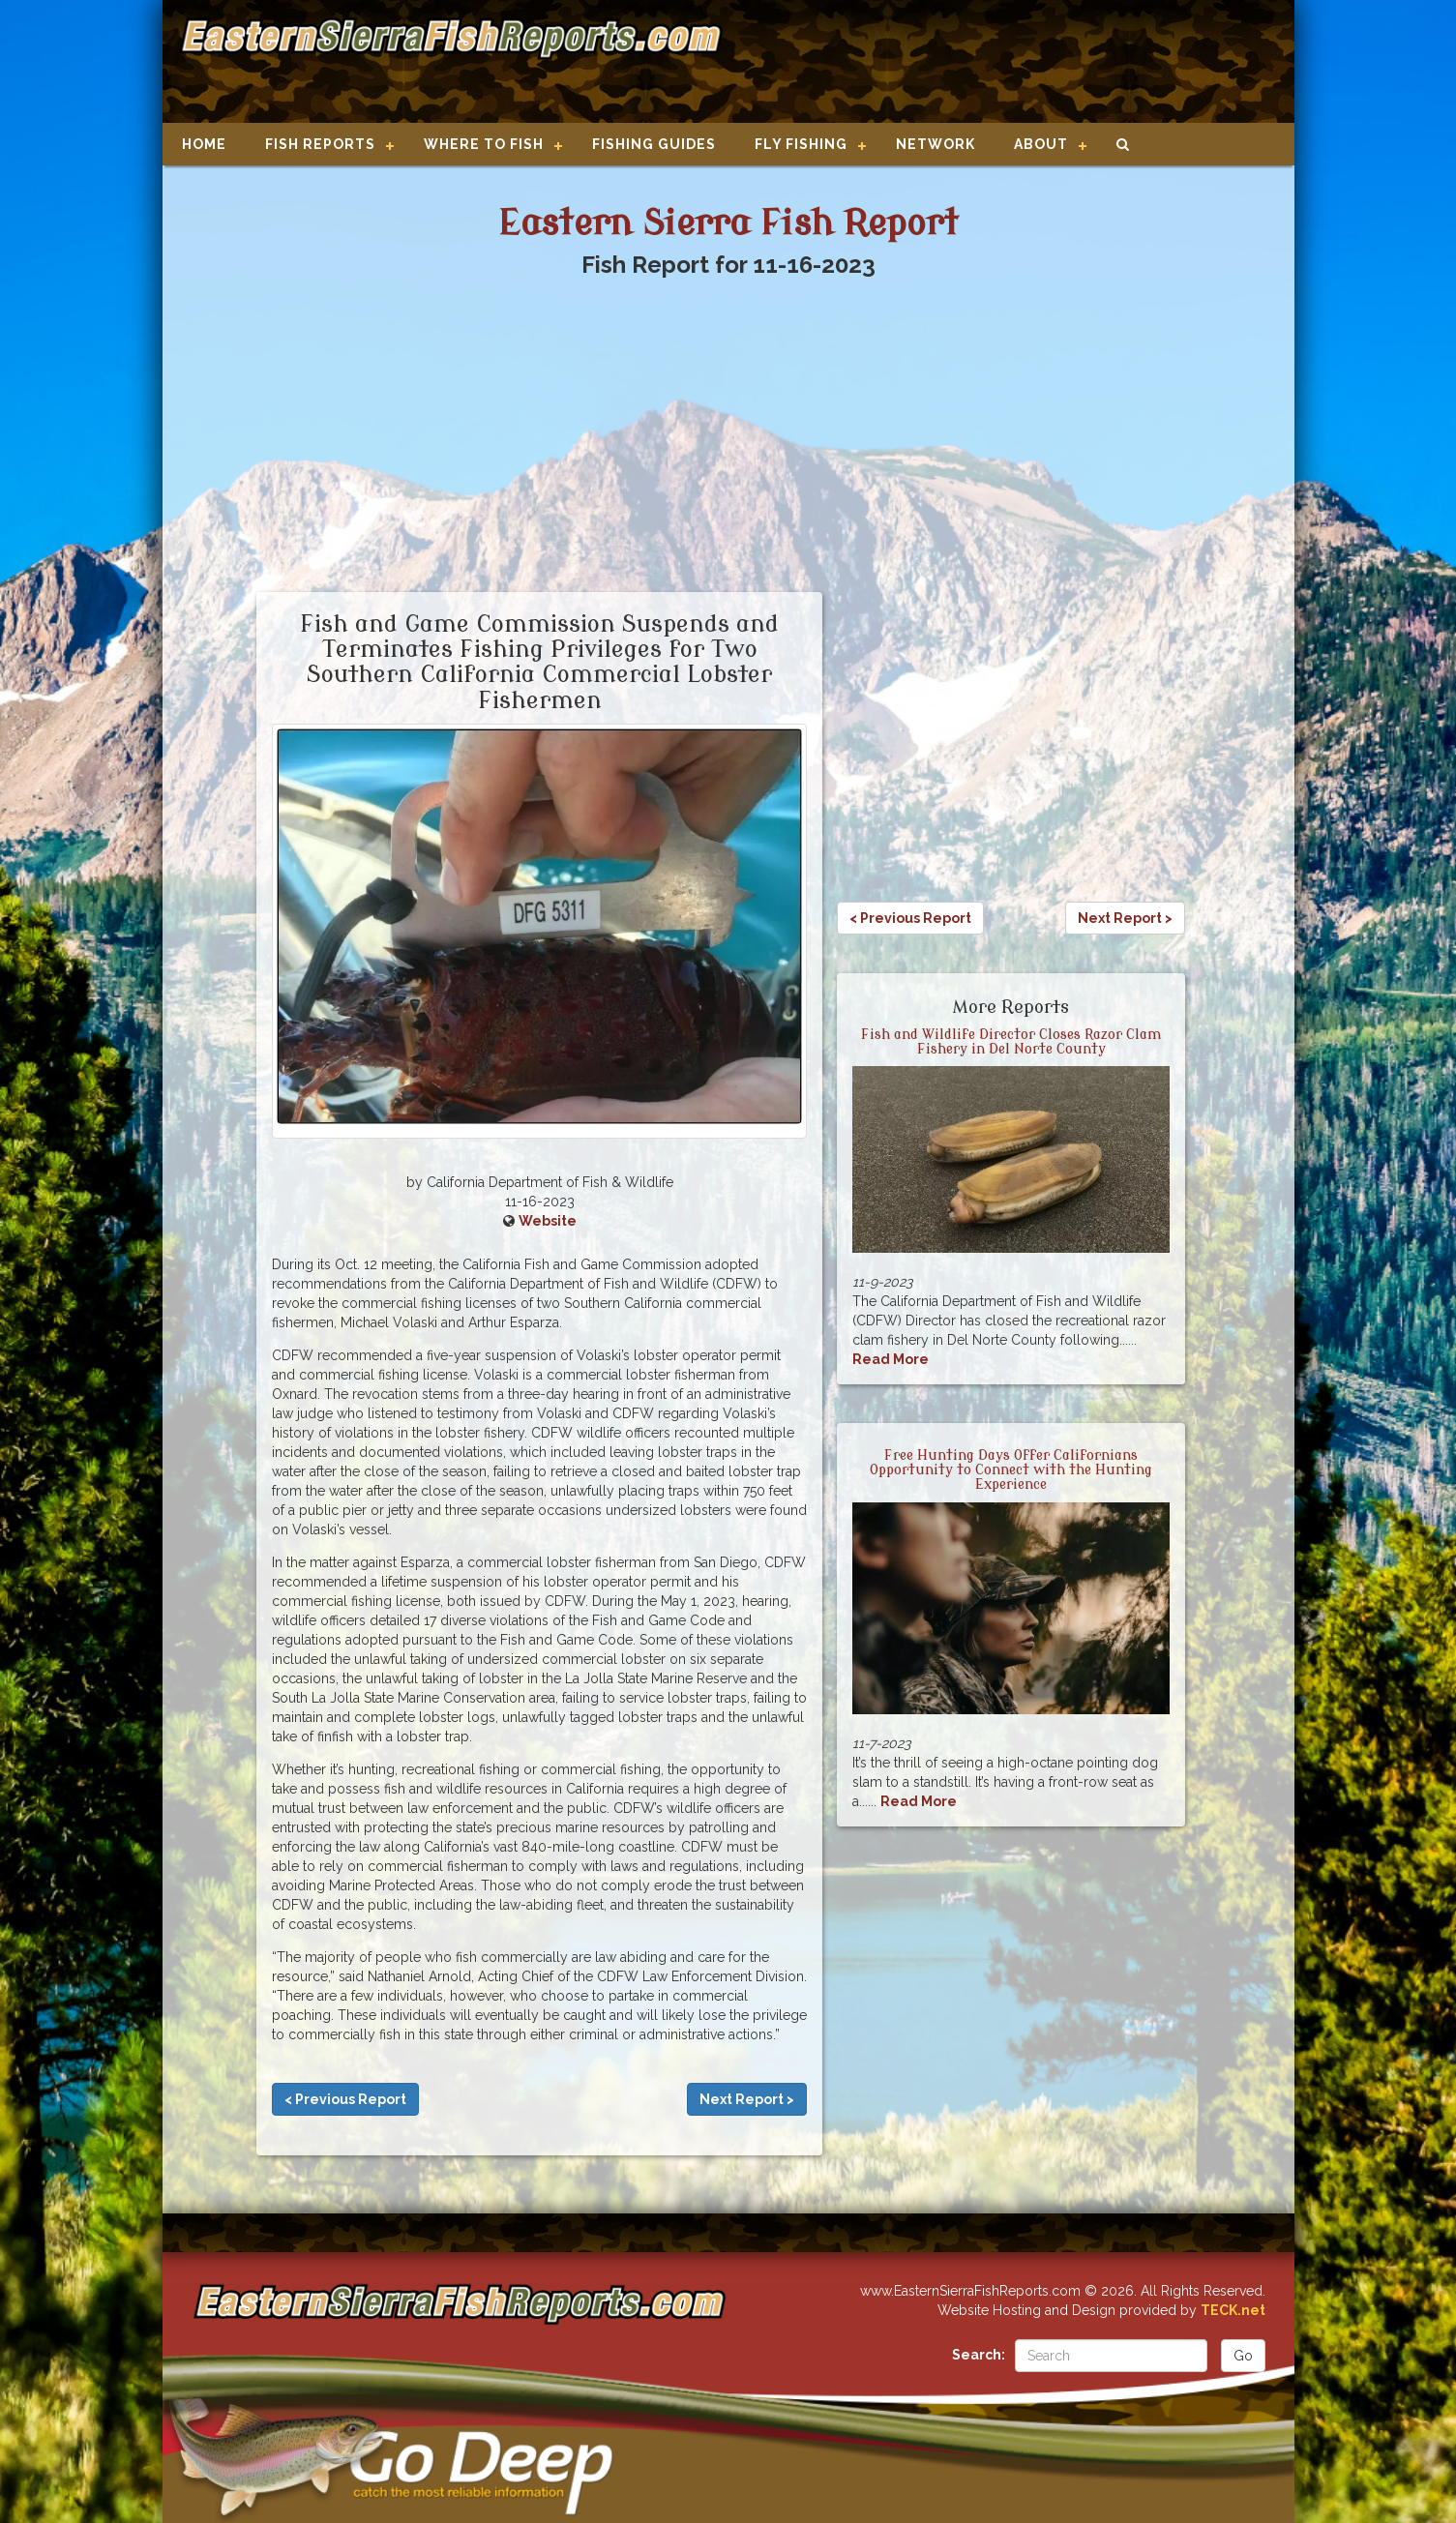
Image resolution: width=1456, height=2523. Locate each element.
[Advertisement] (1000, 63)
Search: (978, 2354)
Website (548, 1221)
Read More (890, 1359)
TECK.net (1233, 2310)
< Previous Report (345, 2099)
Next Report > (746, 2099)
